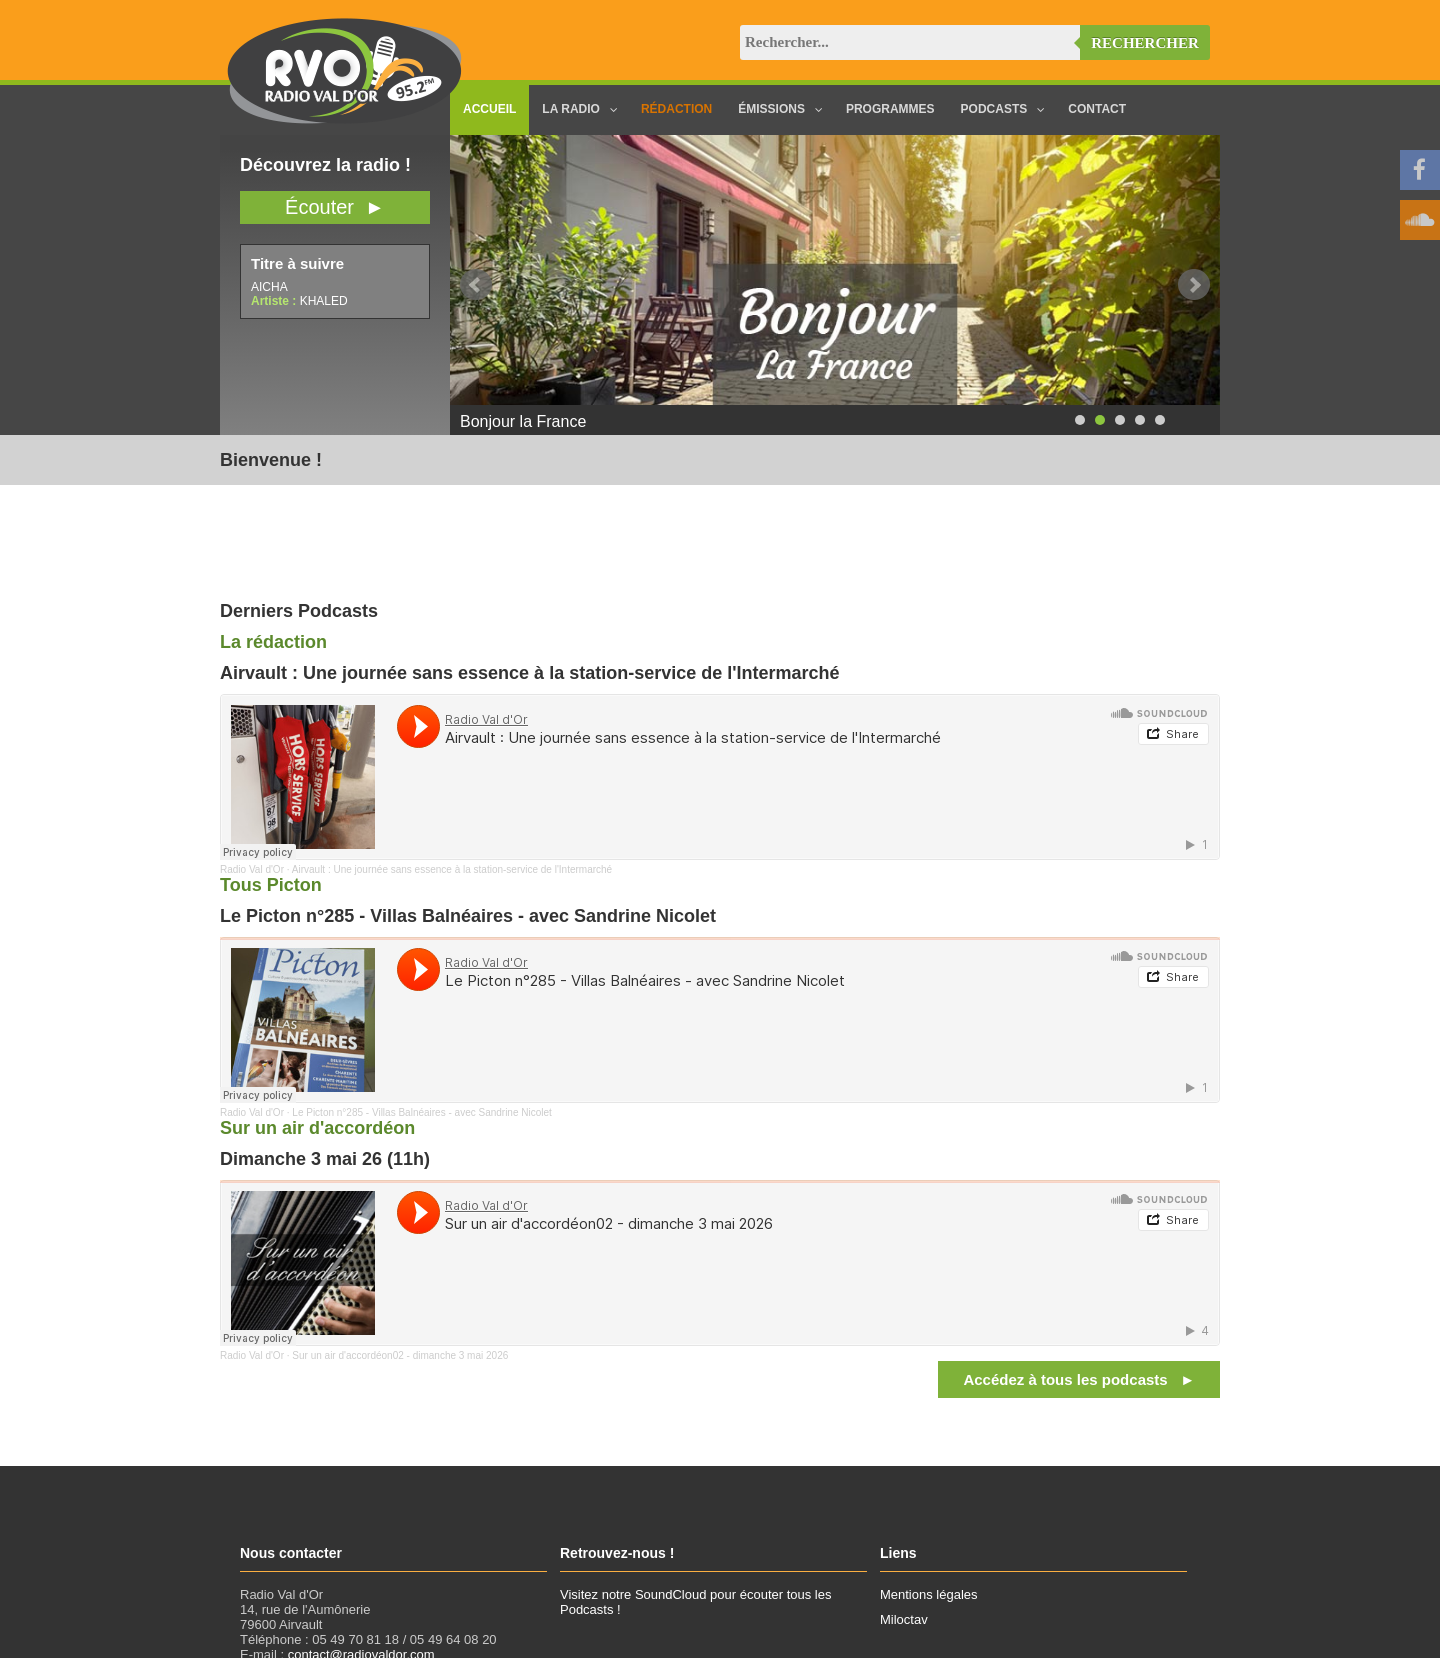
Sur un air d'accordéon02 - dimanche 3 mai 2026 (400, 1355)
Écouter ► (335, 207)
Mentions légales (929, 1594)
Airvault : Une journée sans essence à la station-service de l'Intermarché (452, 869)
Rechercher (1145, 43)
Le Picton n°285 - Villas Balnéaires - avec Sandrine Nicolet (422, 1112)
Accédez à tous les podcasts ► (1079, 1379)
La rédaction (273, 642)
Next (1194, 285)
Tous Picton (271, 885)
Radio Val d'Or (252, 869)
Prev (476, 285)
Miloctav (904, 1619)
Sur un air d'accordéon (317, 1128)
